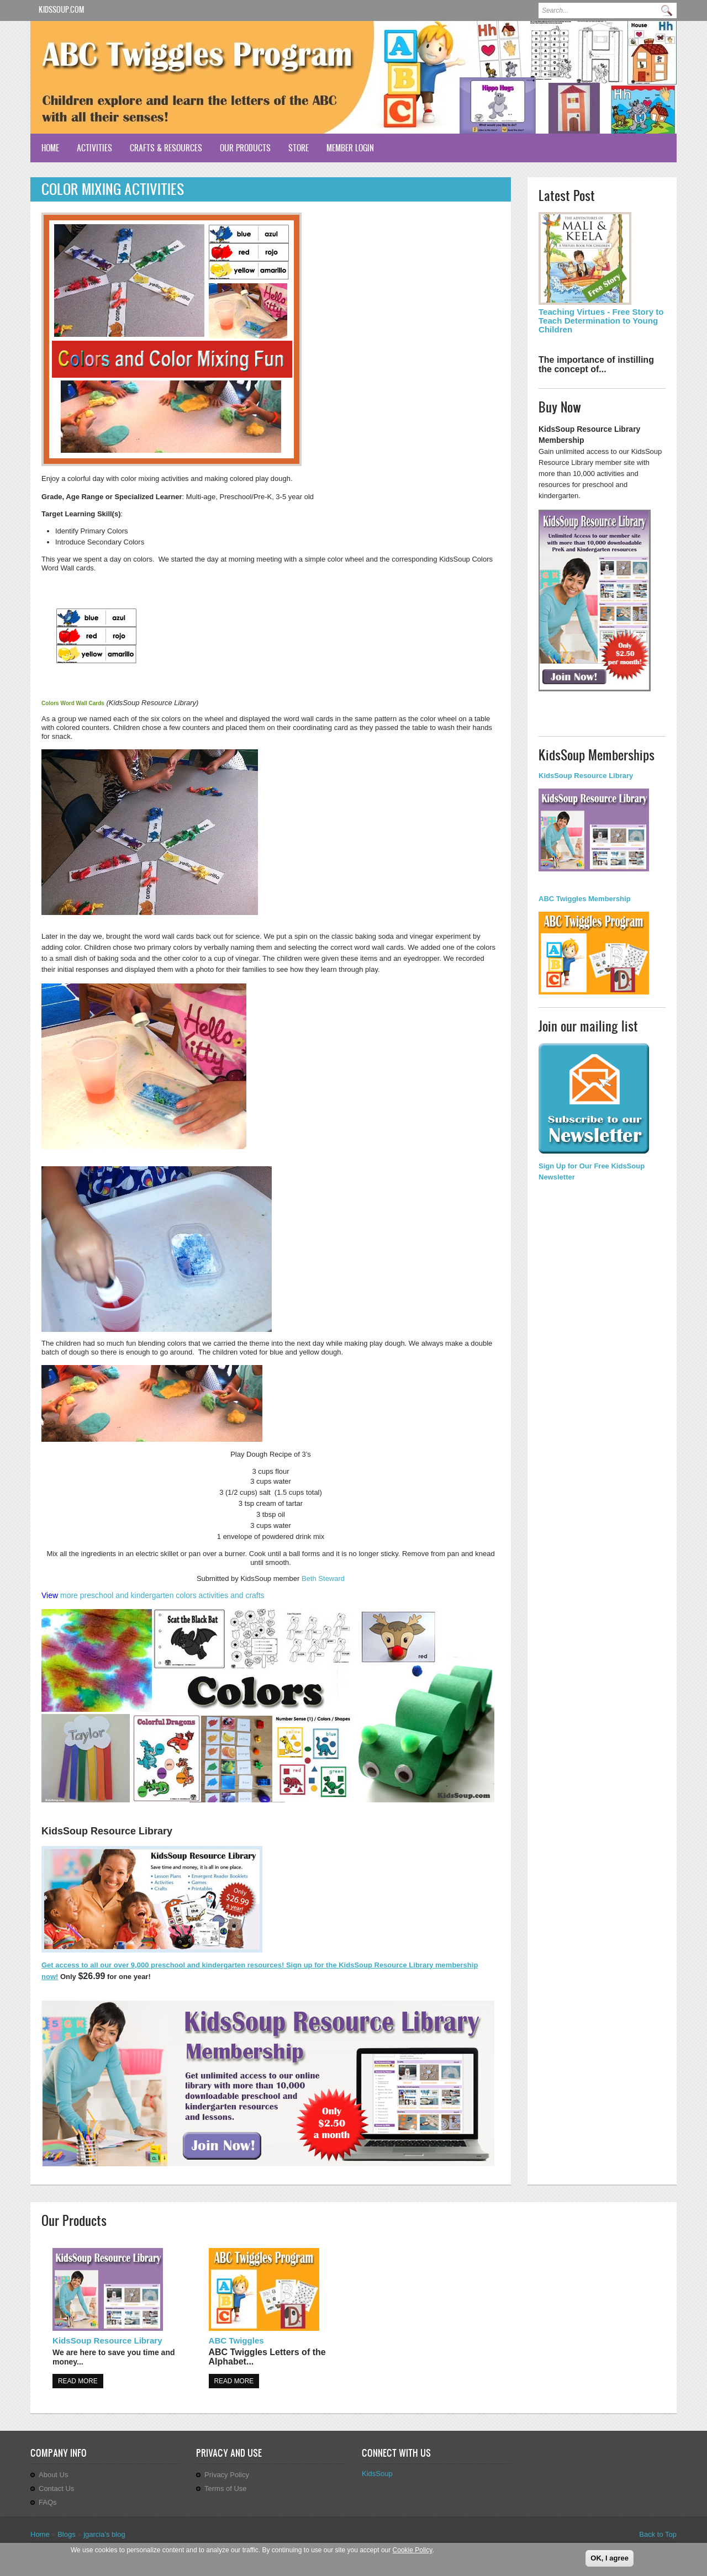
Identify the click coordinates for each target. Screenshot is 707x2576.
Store (298, 148)
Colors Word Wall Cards (72, 703)
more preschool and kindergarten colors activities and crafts (162, 1595)
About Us (53, 2475)
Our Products (245, 148)
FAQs (48, 2502)
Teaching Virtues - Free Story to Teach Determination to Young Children (601, 320)
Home (50, 148)
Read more (78, 2381)
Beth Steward (323, 1578)
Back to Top (658, 2534)
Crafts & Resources (166, 148)
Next (658, 108)
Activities (94, 148)
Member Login (350, 148)
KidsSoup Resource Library (107, 2340)
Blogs (66, 2534)
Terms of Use (225, 2488)
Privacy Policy (226, 2475)
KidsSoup (377, 2473)
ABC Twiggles (236, 2340)
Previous (642, 108)
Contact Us (56, 2488)
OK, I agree (609, 2558)
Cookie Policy (412, 2550)
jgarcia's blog (104, 2534)
